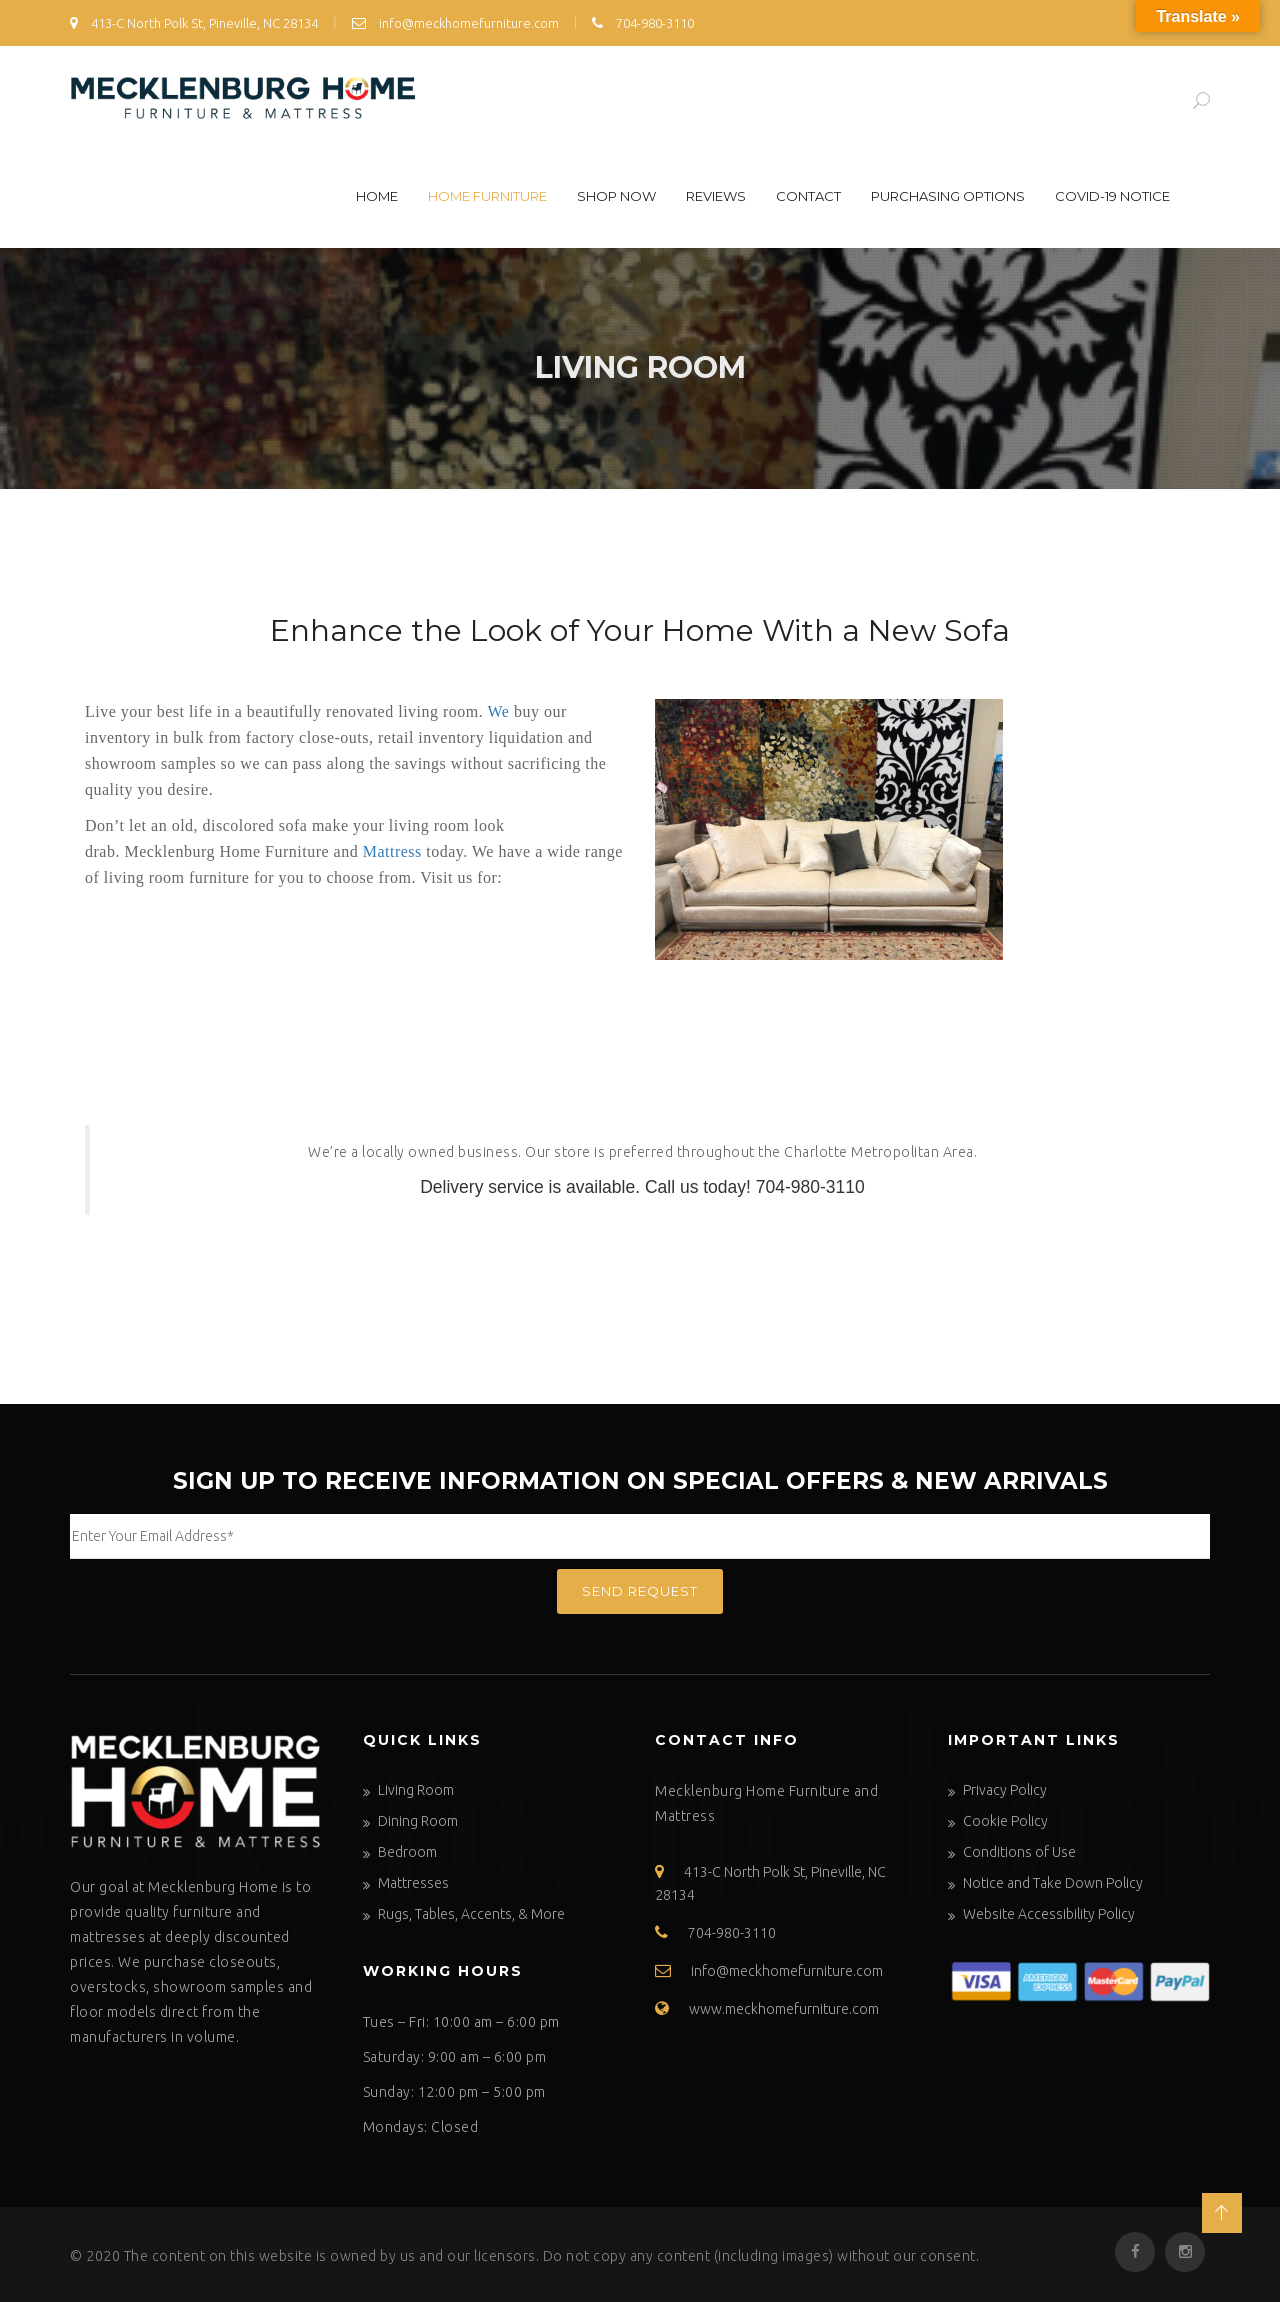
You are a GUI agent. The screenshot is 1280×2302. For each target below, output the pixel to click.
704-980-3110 (643, 23)
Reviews (716, 196)
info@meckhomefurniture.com (455, 23)
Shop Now (616, 196)
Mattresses (413, 1883)
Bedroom (407, 1852)
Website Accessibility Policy (1049, 1914)
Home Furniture (487, 196)
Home (377, 196)
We (499, 711)
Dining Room (418, 1821)
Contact (808, 196)
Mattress (392, 851)
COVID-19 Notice (1112, 196)
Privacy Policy (1005, 1790)
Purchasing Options (948, 196)
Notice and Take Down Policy (1053, 1883)
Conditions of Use (1019, 1852)
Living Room (416, 1790)
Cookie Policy (1005, 1821)
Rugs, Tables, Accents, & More (471, 1914)
